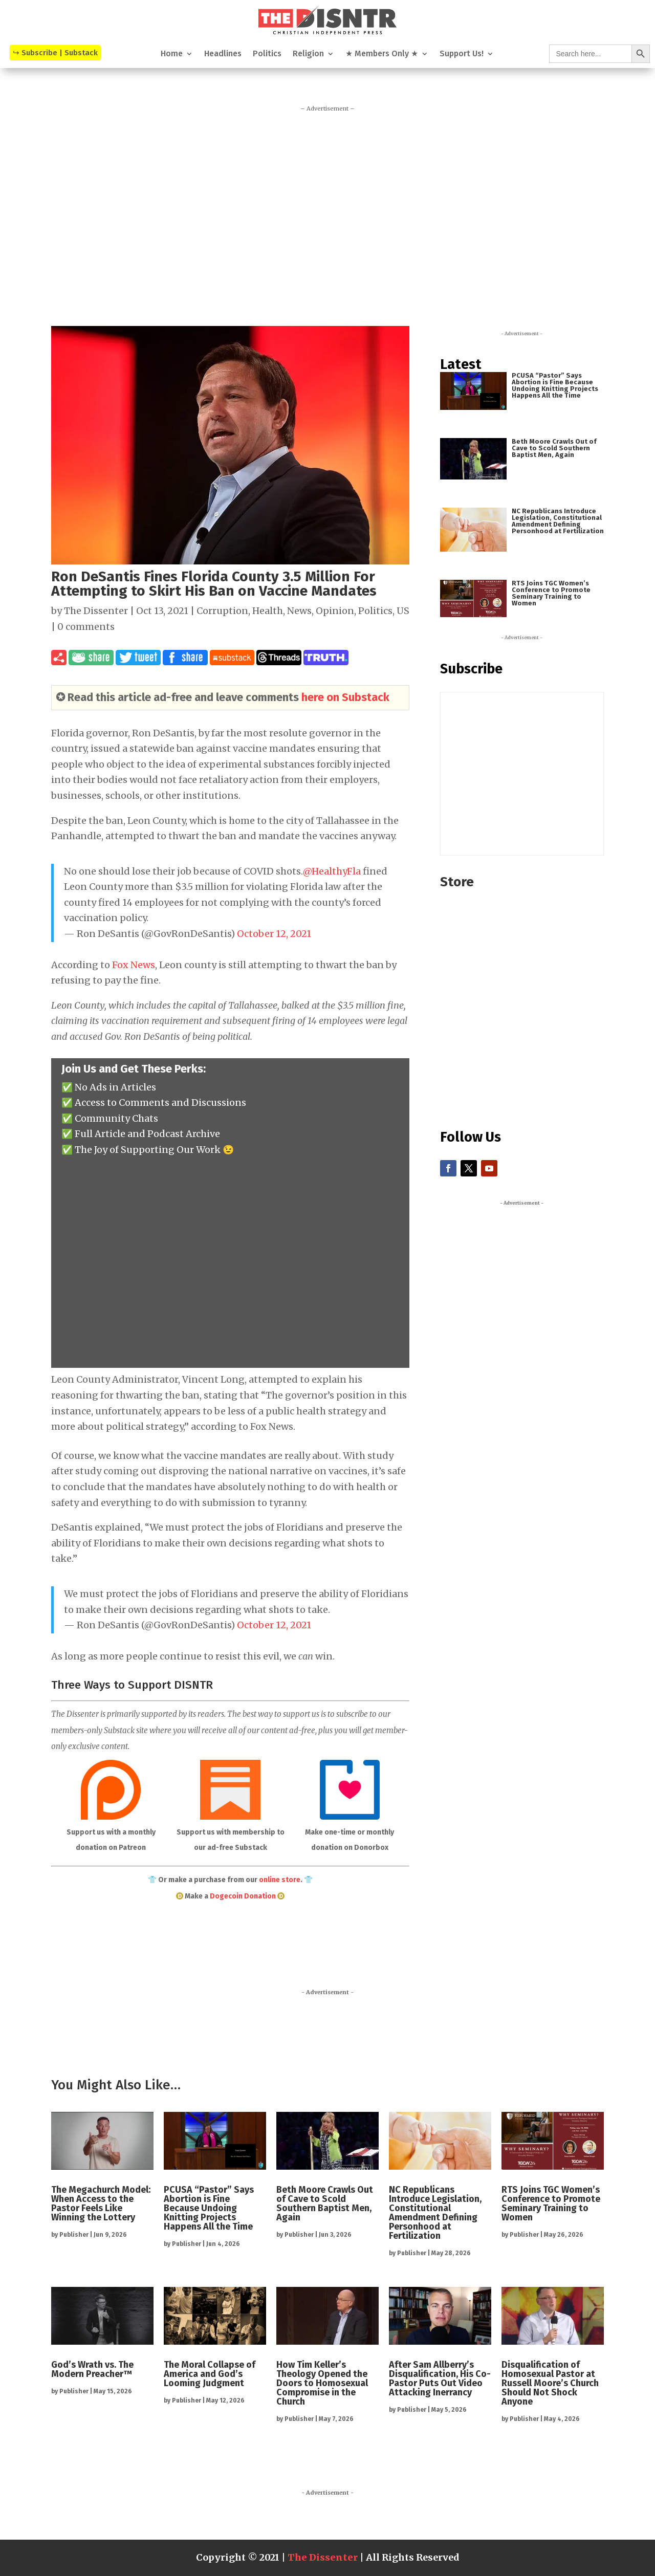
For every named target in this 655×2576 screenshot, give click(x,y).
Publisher (74, 2234)
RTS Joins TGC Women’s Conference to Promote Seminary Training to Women (551, 593)
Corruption (222, 611)
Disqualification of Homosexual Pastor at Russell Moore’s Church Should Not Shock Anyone (550, 2383)
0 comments (86, 626)
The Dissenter (96, 611)
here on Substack (345, 697)
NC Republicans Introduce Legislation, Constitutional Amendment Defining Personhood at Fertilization (558, 521)
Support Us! (462, 54)
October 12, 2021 (274, 934)
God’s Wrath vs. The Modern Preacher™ (92, 2369)
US (403, 611)
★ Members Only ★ (381, 54)
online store (279, 1879)
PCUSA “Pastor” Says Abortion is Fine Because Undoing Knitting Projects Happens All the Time (555, 385)
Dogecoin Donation (243, 1896)
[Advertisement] (327, 214)
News (299, 611)
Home (172, 54)
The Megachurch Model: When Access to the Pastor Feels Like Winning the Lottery (100, 2203)
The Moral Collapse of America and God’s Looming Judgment (209, 2374)
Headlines (223, 54)
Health (267, 611)
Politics (267, 54)
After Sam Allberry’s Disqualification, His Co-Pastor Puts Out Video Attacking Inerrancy (440, 2378)
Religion (308, 54)
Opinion (335, 611)
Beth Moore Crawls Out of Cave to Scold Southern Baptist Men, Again (554, 448)
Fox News (133, 965)
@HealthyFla (332, 871)
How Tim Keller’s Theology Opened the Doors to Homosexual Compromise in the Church (322, 2383)
